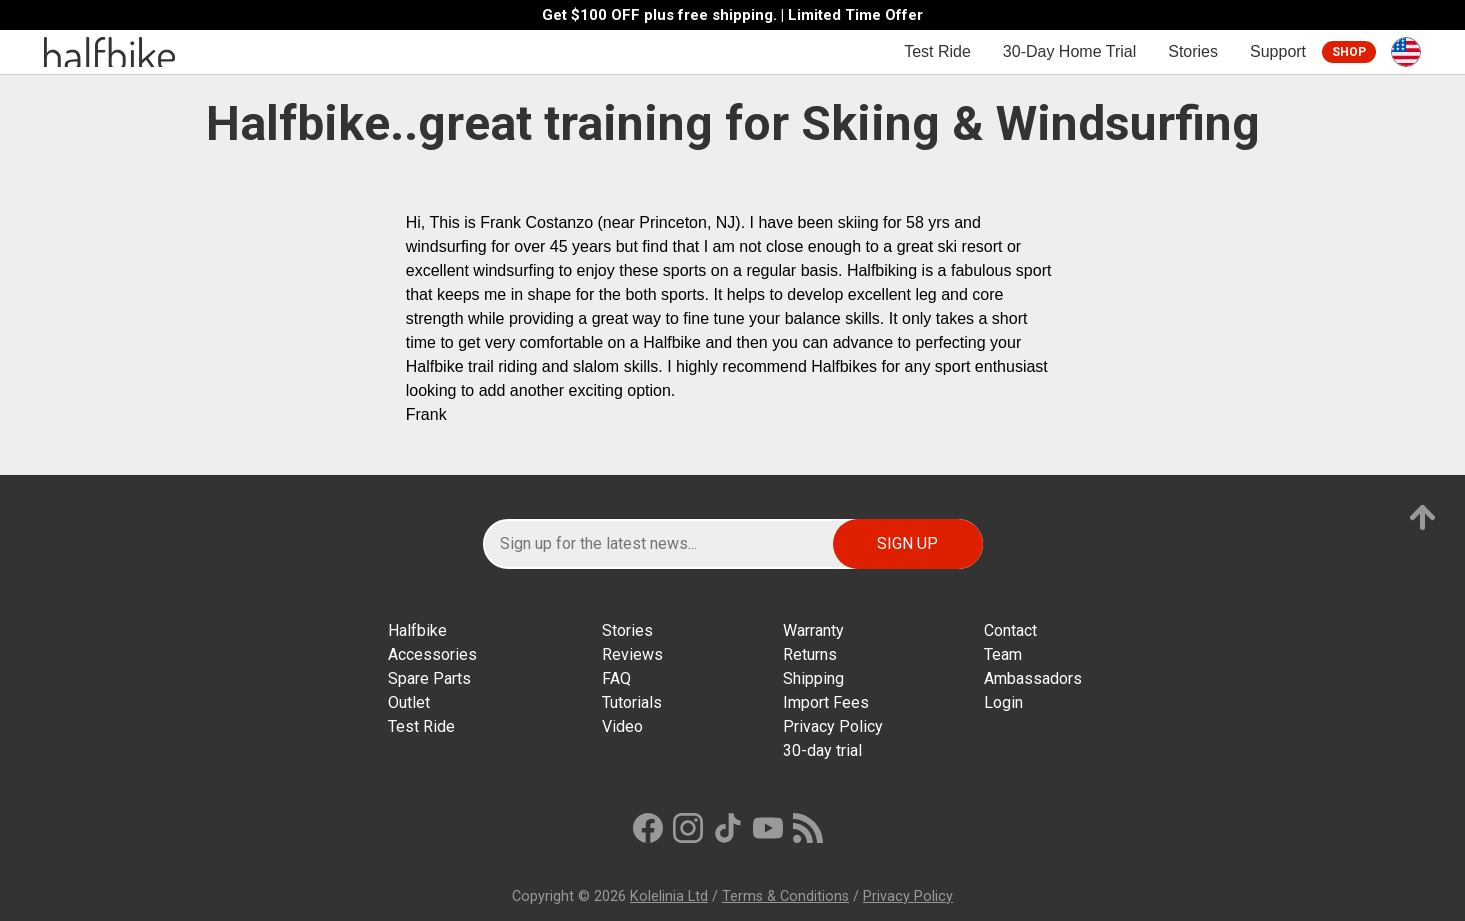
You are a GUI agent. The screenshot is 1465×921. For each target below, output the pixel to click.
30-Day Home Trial (1069, 51)
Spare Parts (429, 678)
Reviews (632, 654)
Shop (1349, 52)
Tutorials (632, 702)
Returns (810, 654)
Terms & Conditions (785, 896)
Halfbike (417, 630)
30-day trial (822, 750)
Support (1278, 51)
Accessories (432, 654)
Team (1003, 654)
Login (1003, 702)
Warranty (813, 630)
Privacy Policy (833, 726)
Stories (1193, 51)
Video (622, 726)
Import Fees (826, 702)
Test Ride (937, 51)
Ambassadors (1033, 678)
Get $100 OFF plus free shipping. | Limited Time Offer (732, 15)
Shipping (813, 678)
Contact (1010, 630)
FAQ (616, 678)
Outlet (409, 702)
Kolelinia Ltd (669, 896)
